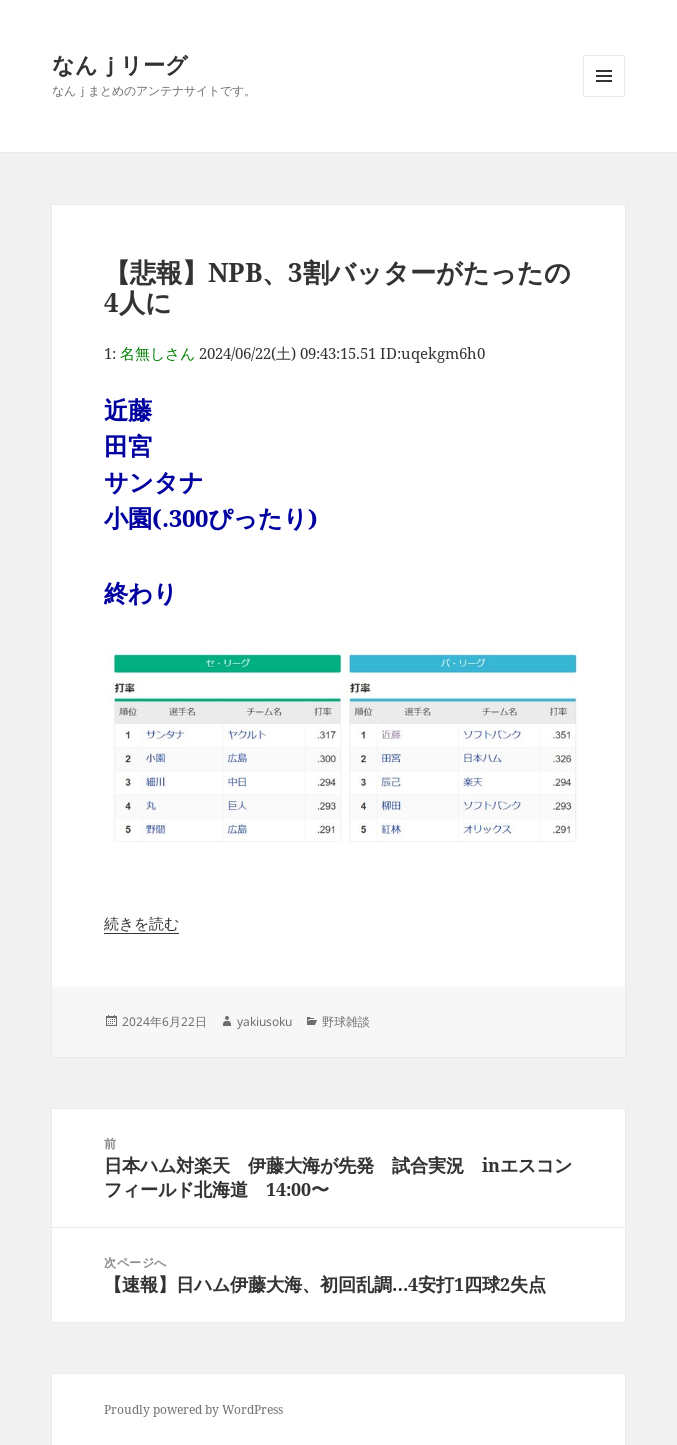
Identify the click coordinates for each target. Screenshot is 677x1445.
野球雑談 (346, 1021)
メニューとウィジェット (604, 96)
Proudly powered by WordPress (193, 1409)
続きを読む (141, 923)
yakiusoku (264, 1021)
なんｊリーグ (120, 64)
